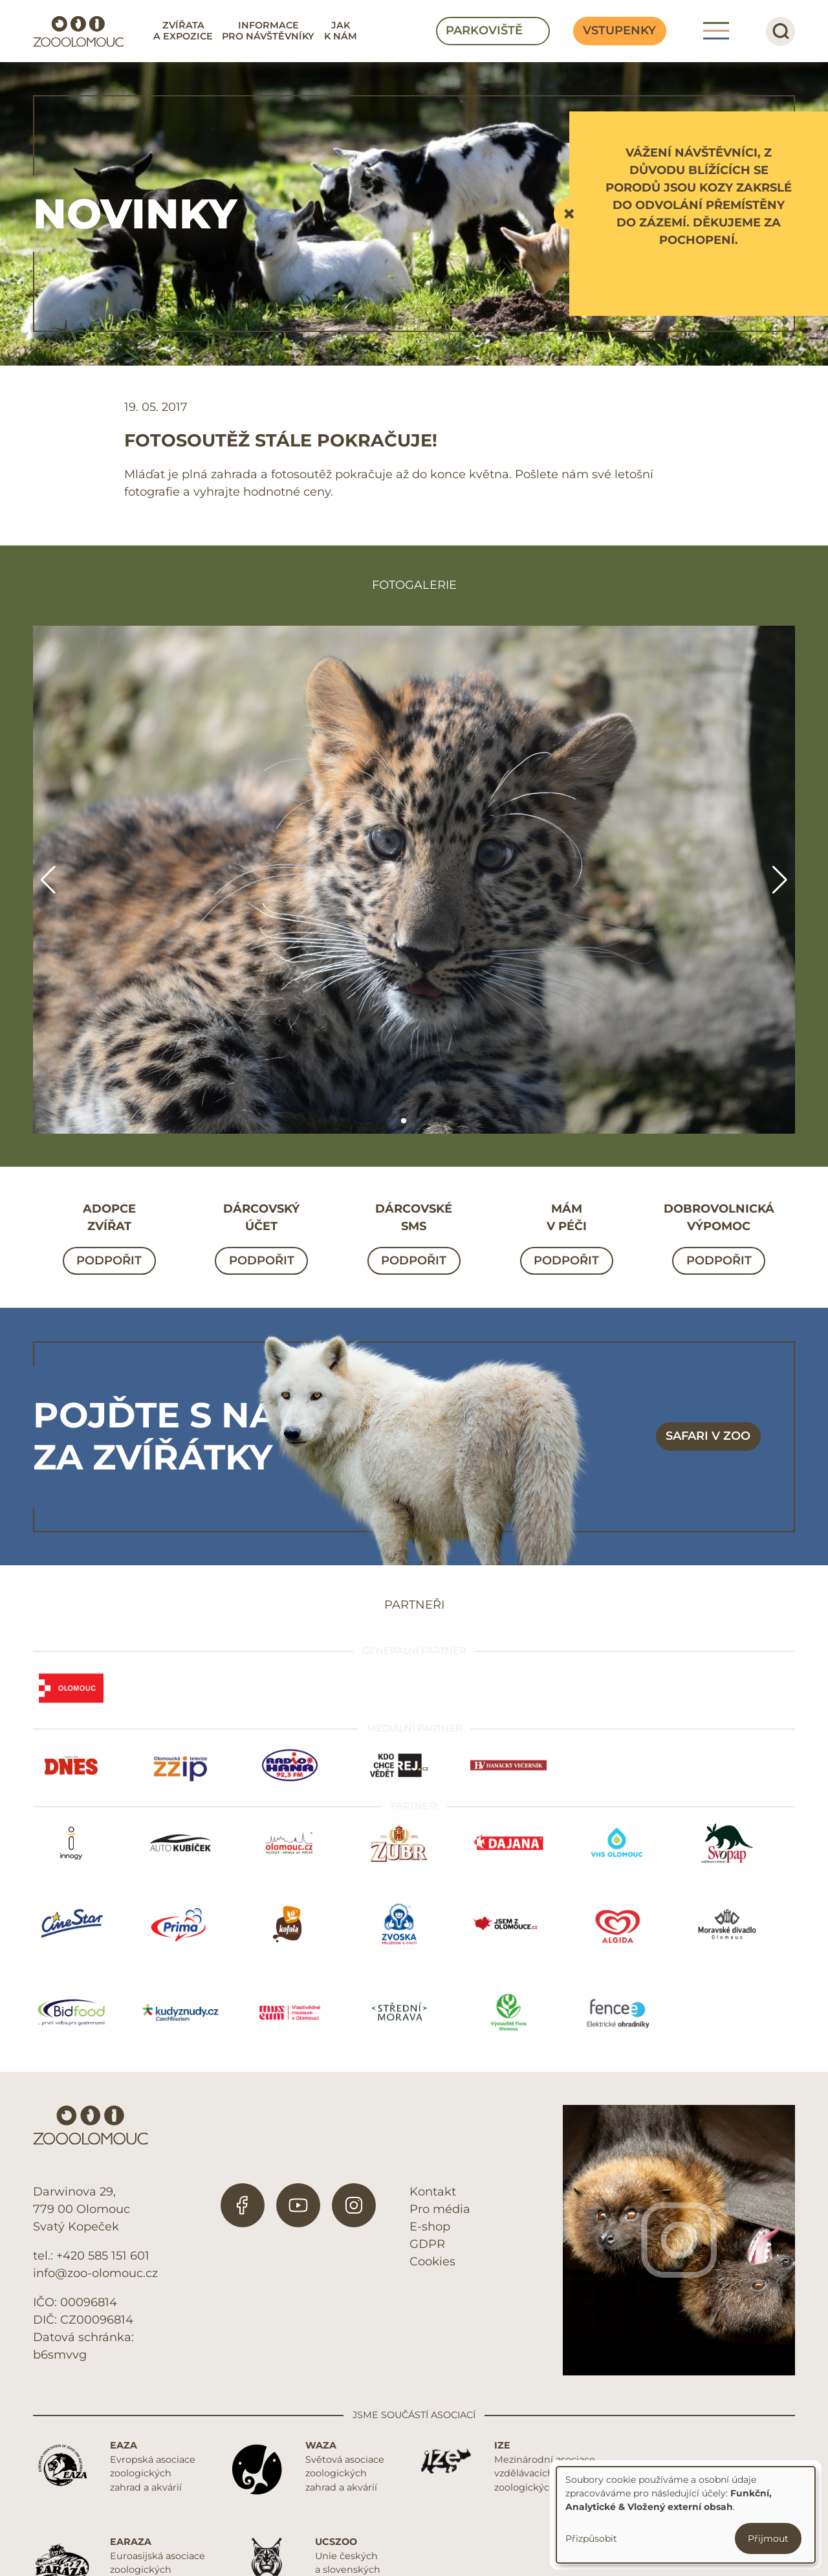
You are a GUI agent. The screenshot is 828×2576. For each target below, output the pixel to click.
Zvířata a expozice (183, 30)
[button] (403, 1120)
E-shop (429, 2226)
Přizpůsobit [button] (591, 2538)
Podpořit (109, 1260)
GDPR (427, 2244)
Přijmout (768, 2538)
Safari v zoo (708, 1436)
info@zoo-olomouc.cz (95, 2273)
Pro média (439, 2209)
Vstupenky (619, 30)
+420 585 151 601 (102, 2256)
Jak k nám (340, 30)
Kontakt (432, 2192)
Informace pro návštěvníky (268, 30)
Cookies (432, 2261)
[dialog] (685, 2515)
